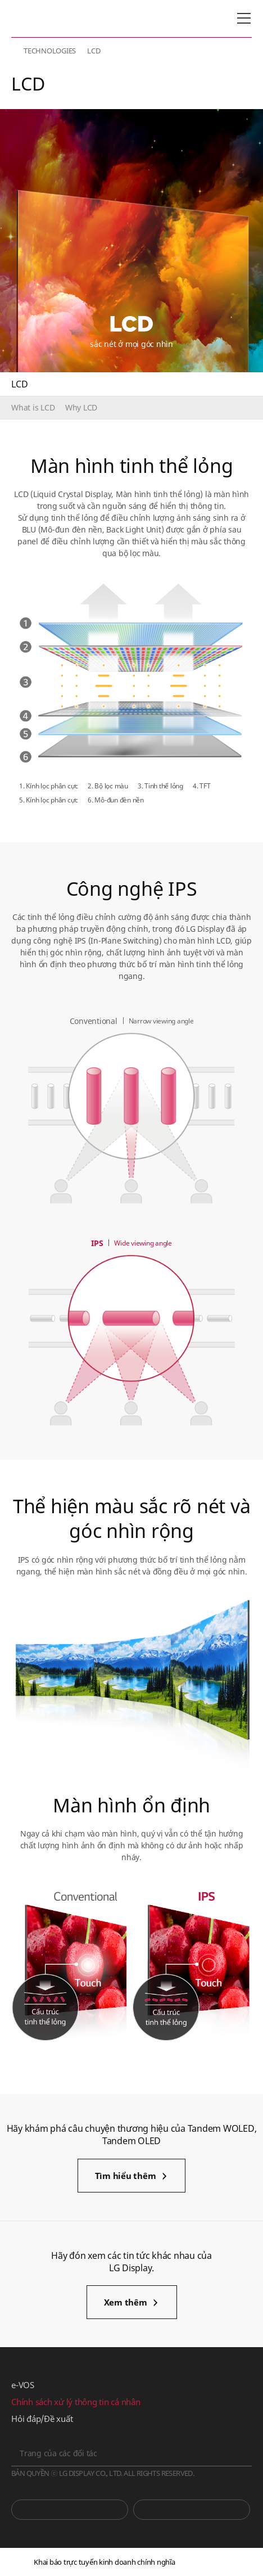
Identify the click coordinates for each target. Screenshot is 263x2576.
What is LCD (33, 407)
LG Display (58, 18)
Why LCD (81, 407)
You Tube (70, 2509)
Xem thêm (125, 2302)
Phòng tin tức (192, 2509)
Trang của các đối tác (58, 2453)
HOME (15, 50)
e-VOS (22, 2384)
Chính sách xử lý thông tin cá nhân (75, 2401)
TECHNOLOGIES (50, 51)
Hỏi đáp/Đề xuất (41, 2418)
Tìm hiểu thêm (125, 2175)
